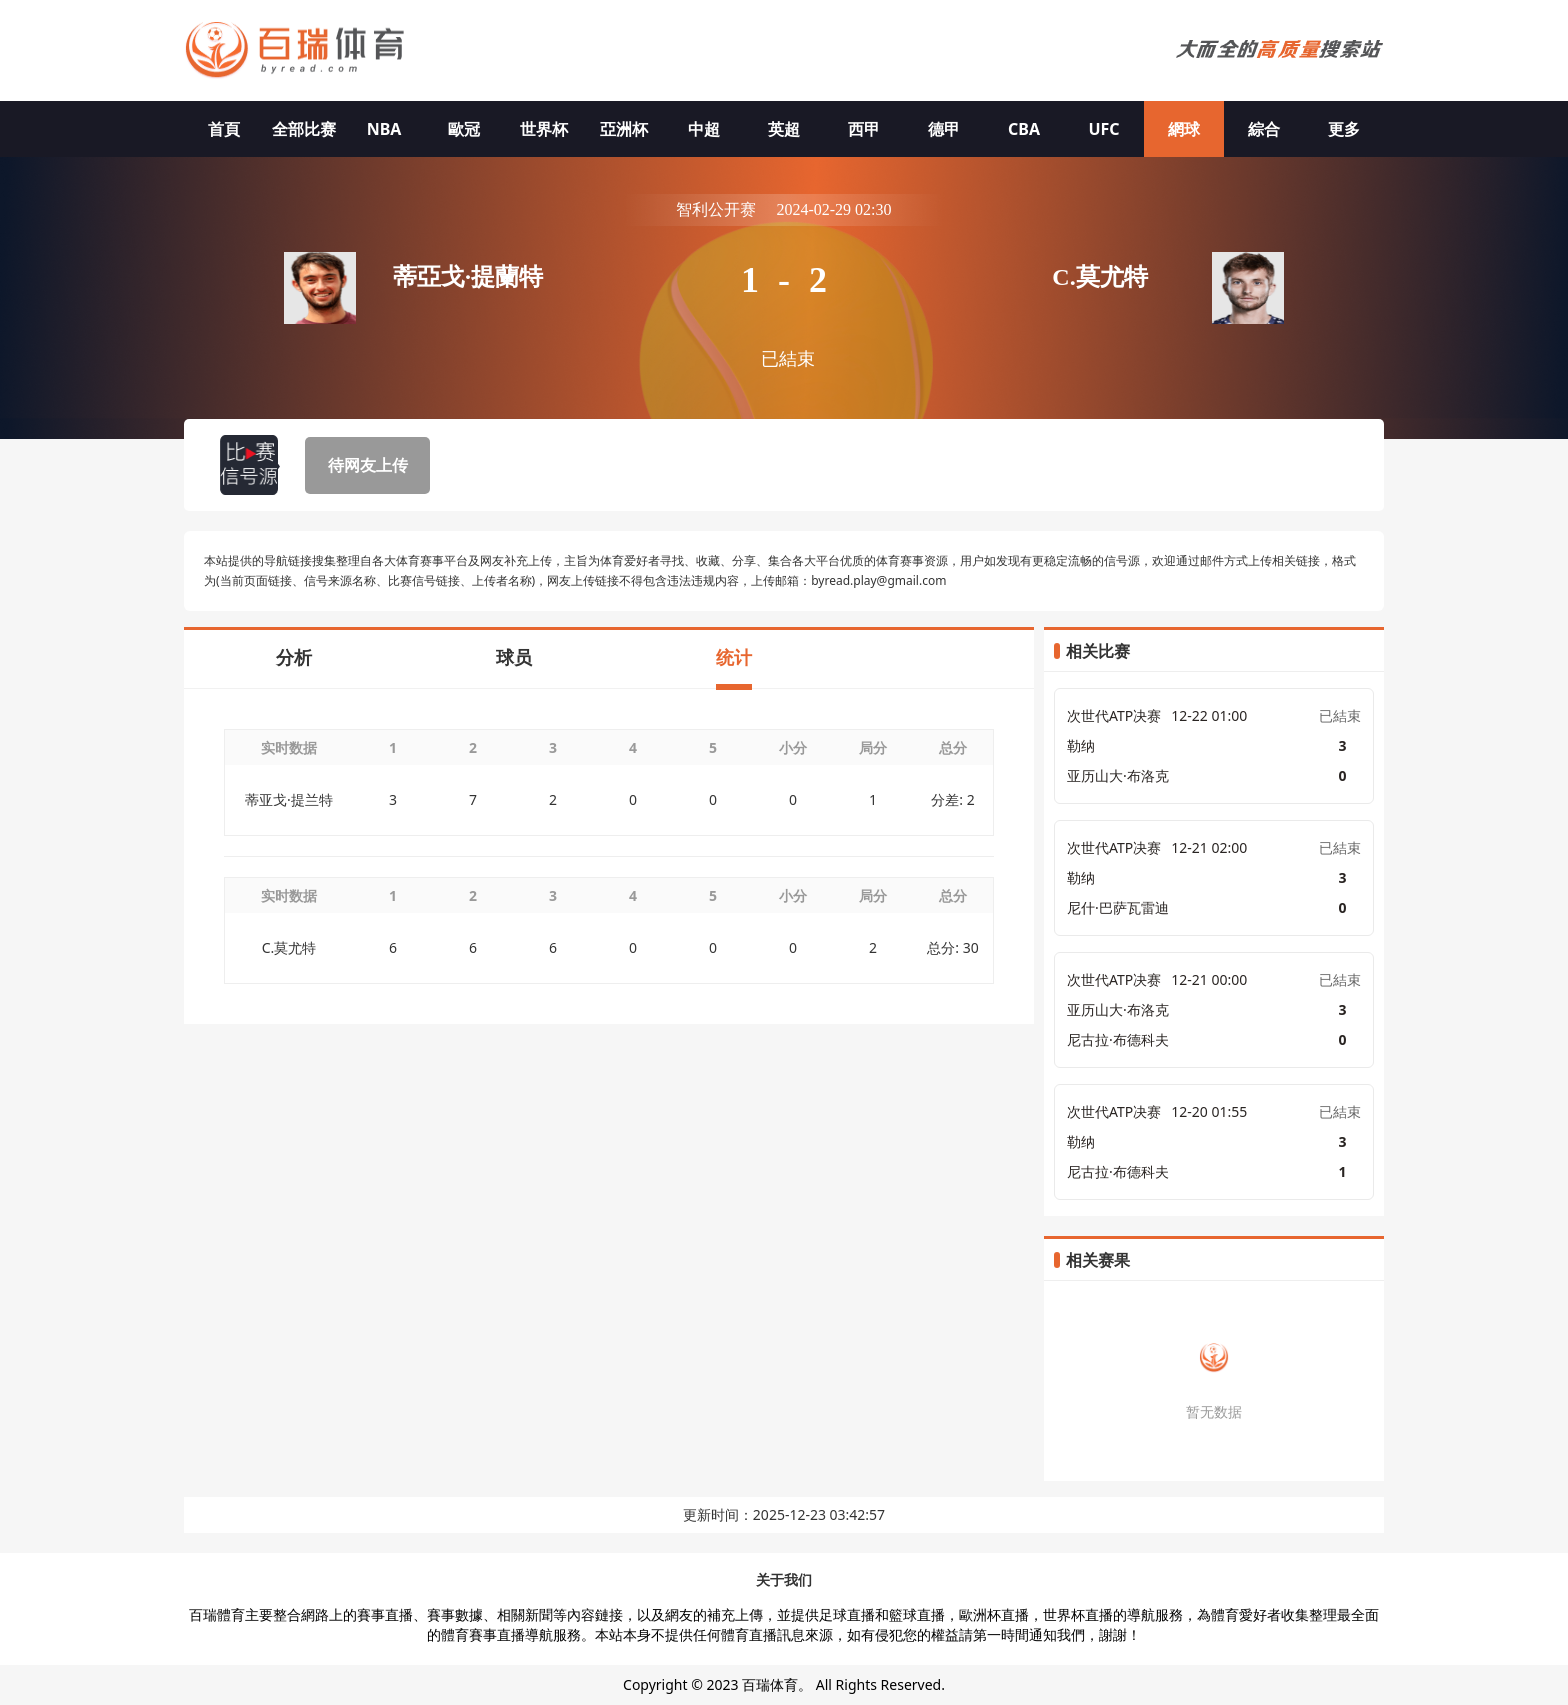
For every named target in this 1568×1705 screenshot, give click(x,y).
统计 (734, 657)
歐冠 (464, 129)
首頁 (224, 129)
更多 (1344, 129)
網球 (1184, 129)
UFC (1103, 129)
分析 (294, 657)
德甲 (944, 129)
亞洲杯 (624, 129)
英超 (784, 129)
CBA (1024, 129)
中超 (704, 129)
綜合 (1264, 129)
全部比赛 (304, 129)
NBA (384, 129)
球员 (514, 657)
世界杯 (544, 129)
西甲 (864, 129)
